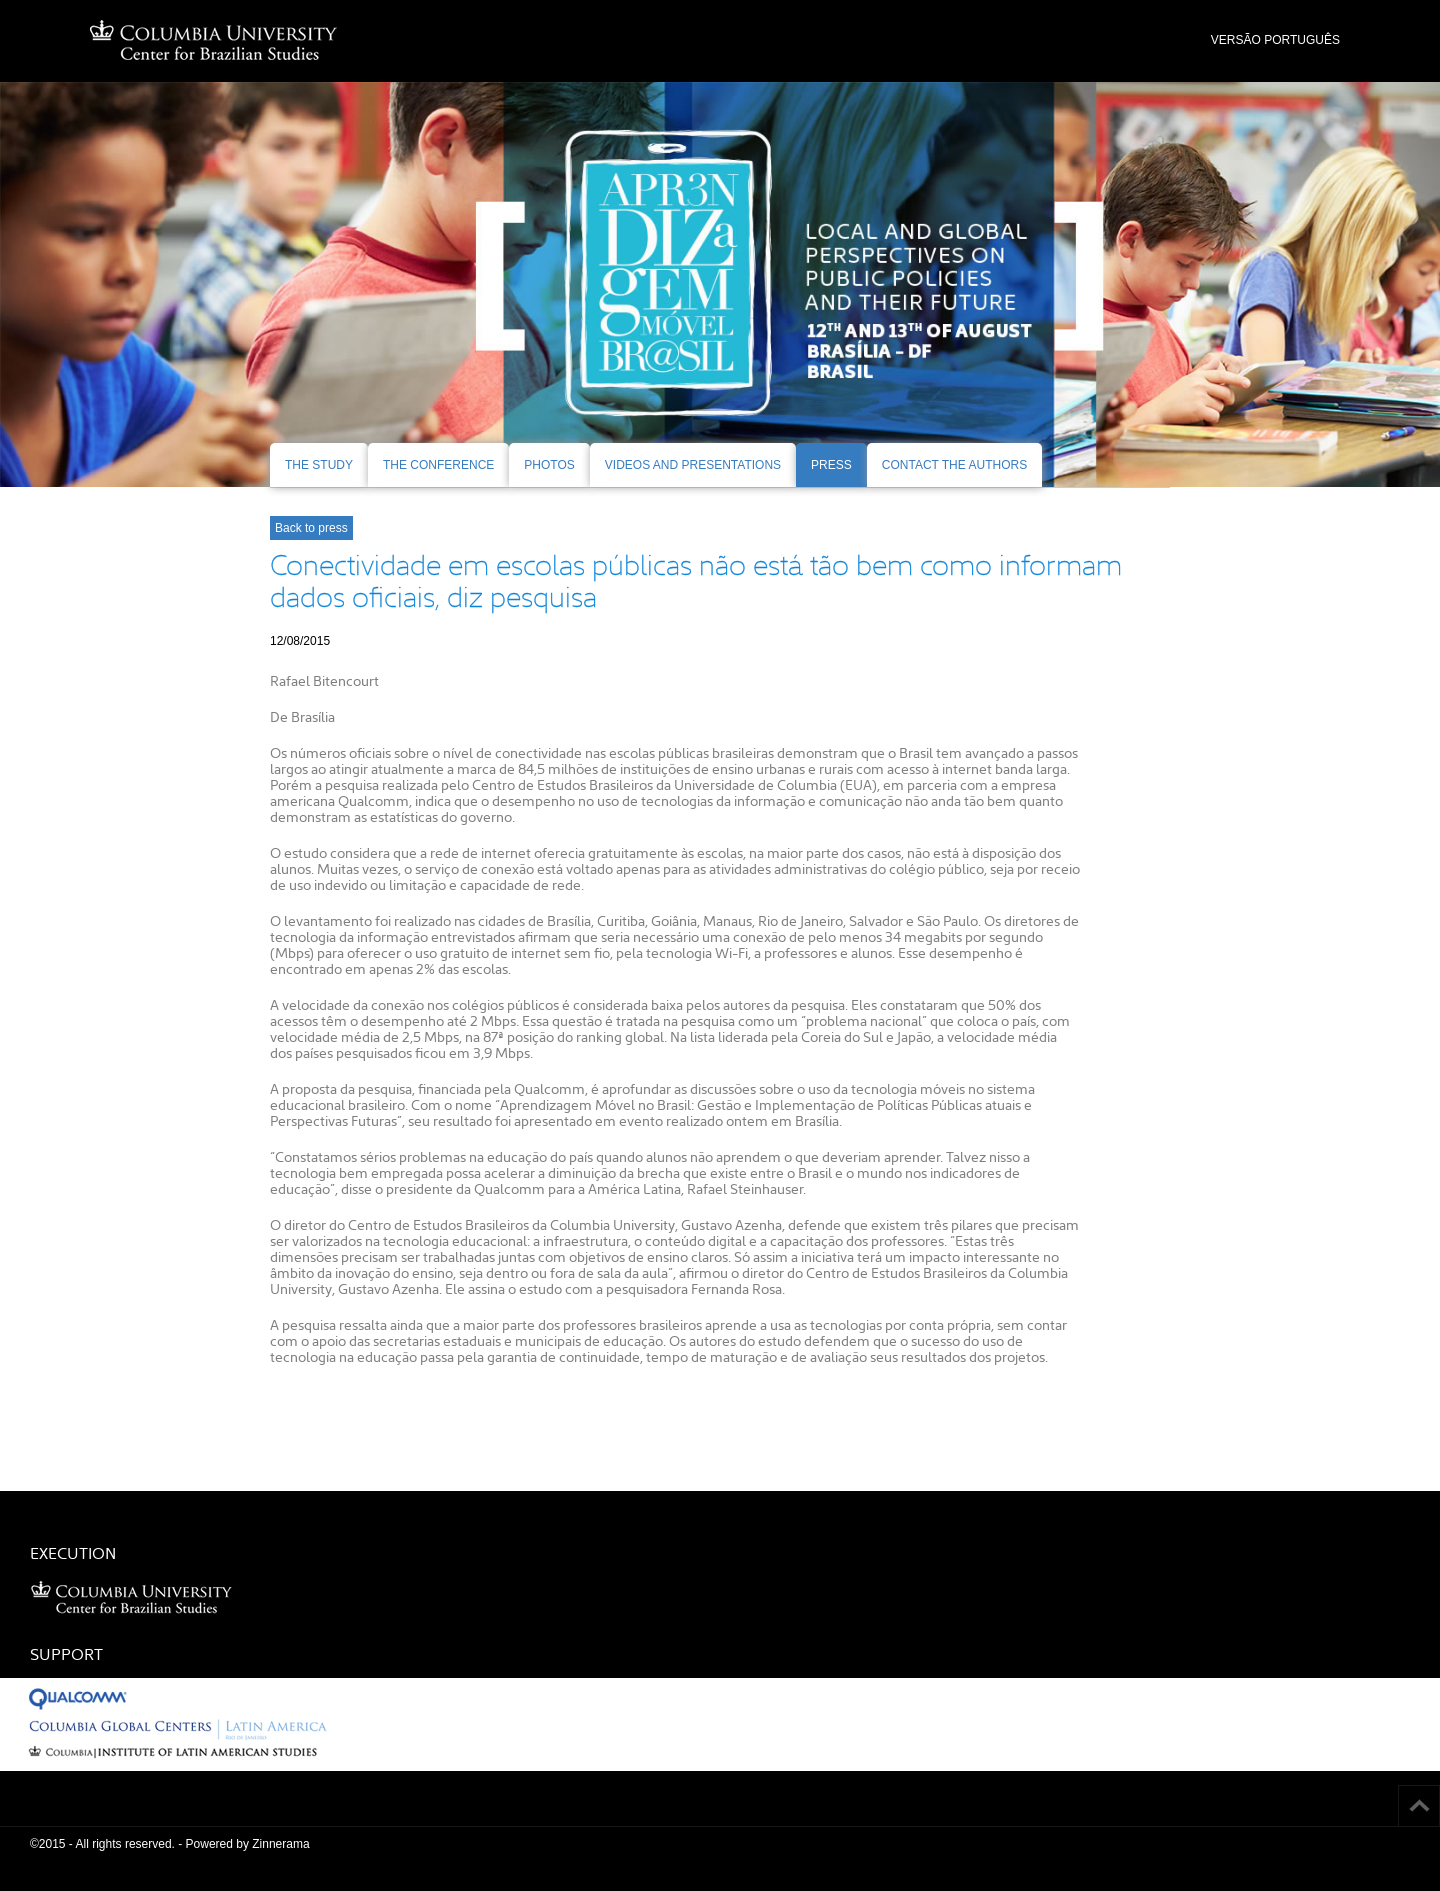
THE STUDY (319, 465)
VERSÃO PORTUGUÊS (1275, 40)
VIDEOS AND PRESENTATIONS (693, 465)
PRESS (831, 465)
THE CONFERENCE (438, 465)
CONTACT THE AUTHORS (954, 465)
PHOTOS (549, 465)
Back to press (311, 528)
